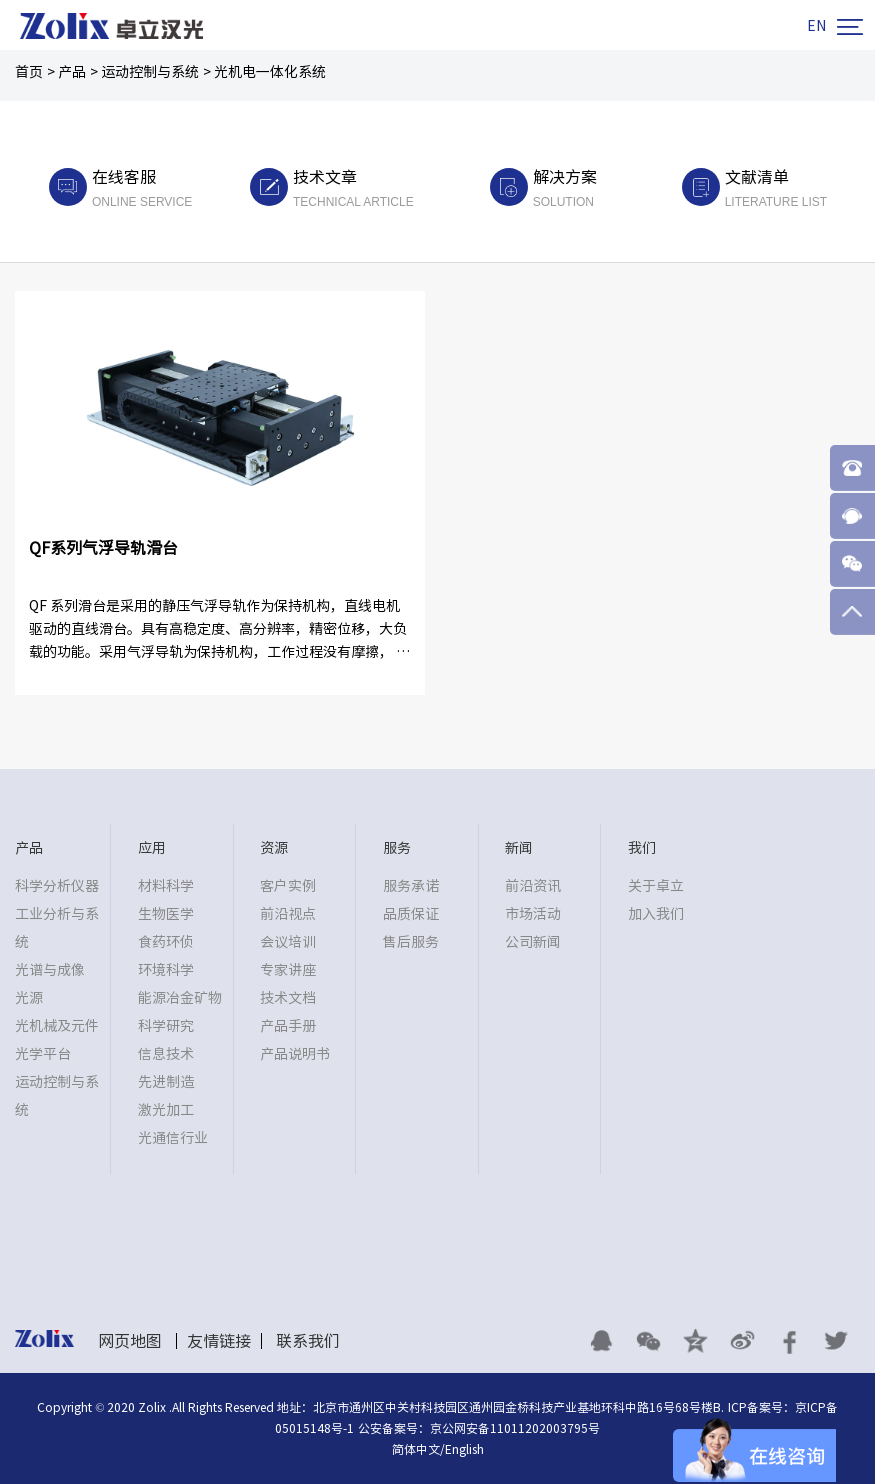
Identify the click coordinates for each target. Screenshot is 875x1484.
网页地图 (130, 1341)
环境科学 (166, 970)
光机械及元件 (57, 1026)
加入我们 (656, 914)
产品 (72, 72)
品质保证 (411, 914)
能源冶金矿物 (180, 998)
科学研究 (166, 1026)
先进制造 (166, 1082)
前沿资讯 (533, 886)
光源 (29, 998)
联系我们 (308, 1341)
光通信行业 (173, 1138)
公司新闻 (533, 942)
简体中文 (416, 1449)
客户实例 (288, 886)
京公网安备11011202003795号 (515, 1428)
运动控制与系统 (150, 72)
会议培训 (288, 942)
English (464, 1449)
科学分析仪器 (57, 886)
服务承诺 (411, 886)
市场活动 (533, 914)
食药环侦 (166, 942)
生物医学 (166, 914)
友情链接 (219, 1341)
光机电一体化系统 (270, 72)
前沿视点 (288, 914)
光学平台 (43, 1054)
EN (816, 26)
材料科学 (166, 886)
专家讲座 (288, 970)
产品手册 (288, 1026)
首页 (29, 72)
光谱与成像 (50, 970)
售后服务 (411, 942)
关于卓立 (656, 886)
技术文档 (288, 998)
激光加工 (166, 1110)
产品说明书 (295, 1054)
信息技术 (166, 1054)
